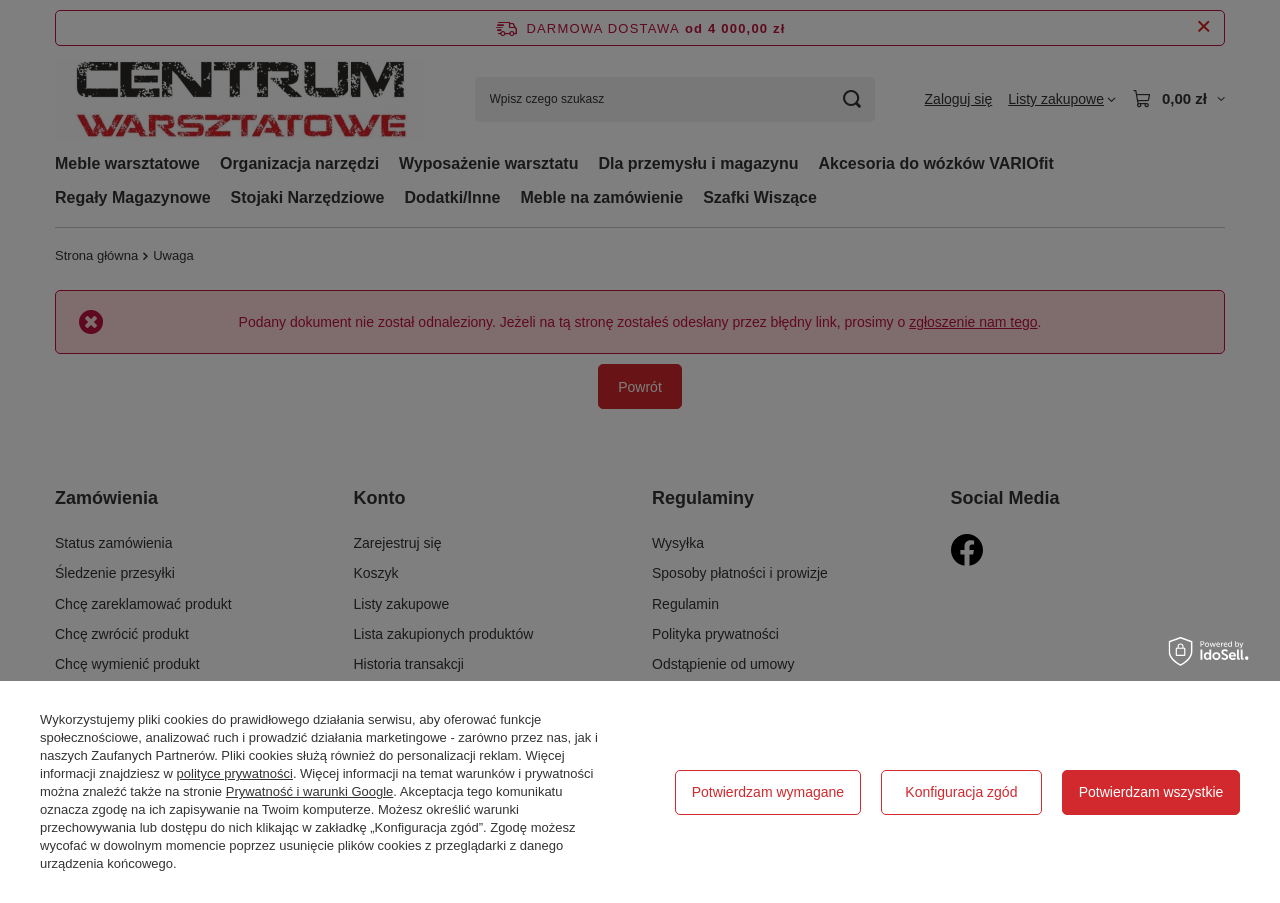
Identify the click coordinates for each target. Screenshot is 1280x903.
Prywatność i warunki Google (310, 791)
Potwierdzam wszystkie (1151, 792)
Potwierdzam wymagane (768, 792)
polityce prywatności (235, 773)
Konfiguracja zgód (961, 792)
